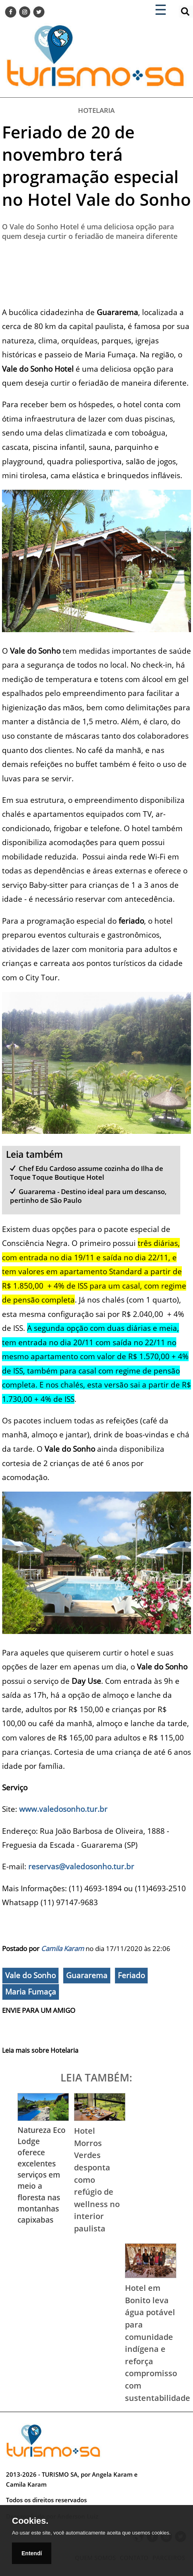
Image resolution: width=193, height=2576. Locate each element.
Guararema (86, 1975)
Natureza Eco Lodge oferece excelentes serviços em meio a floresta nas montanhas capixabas (42, 2174)
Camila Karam (62, 1948)
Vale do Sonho (30, 1975)
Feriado (131, 1975)
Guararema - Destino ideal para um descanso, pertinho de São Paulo (88, 1196)
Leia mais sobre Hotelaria (40, 2050)
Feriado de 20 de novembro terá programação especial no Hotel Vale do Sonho (96, 165)
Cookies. (30, 2521)
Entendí (31, 2553)
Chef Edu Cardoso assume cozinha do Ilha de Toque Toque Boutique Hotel (87, 1173)
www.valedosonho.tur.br (63, 1809)
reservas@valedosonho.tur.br (81, 1866)
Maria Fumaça (30, 1992)
